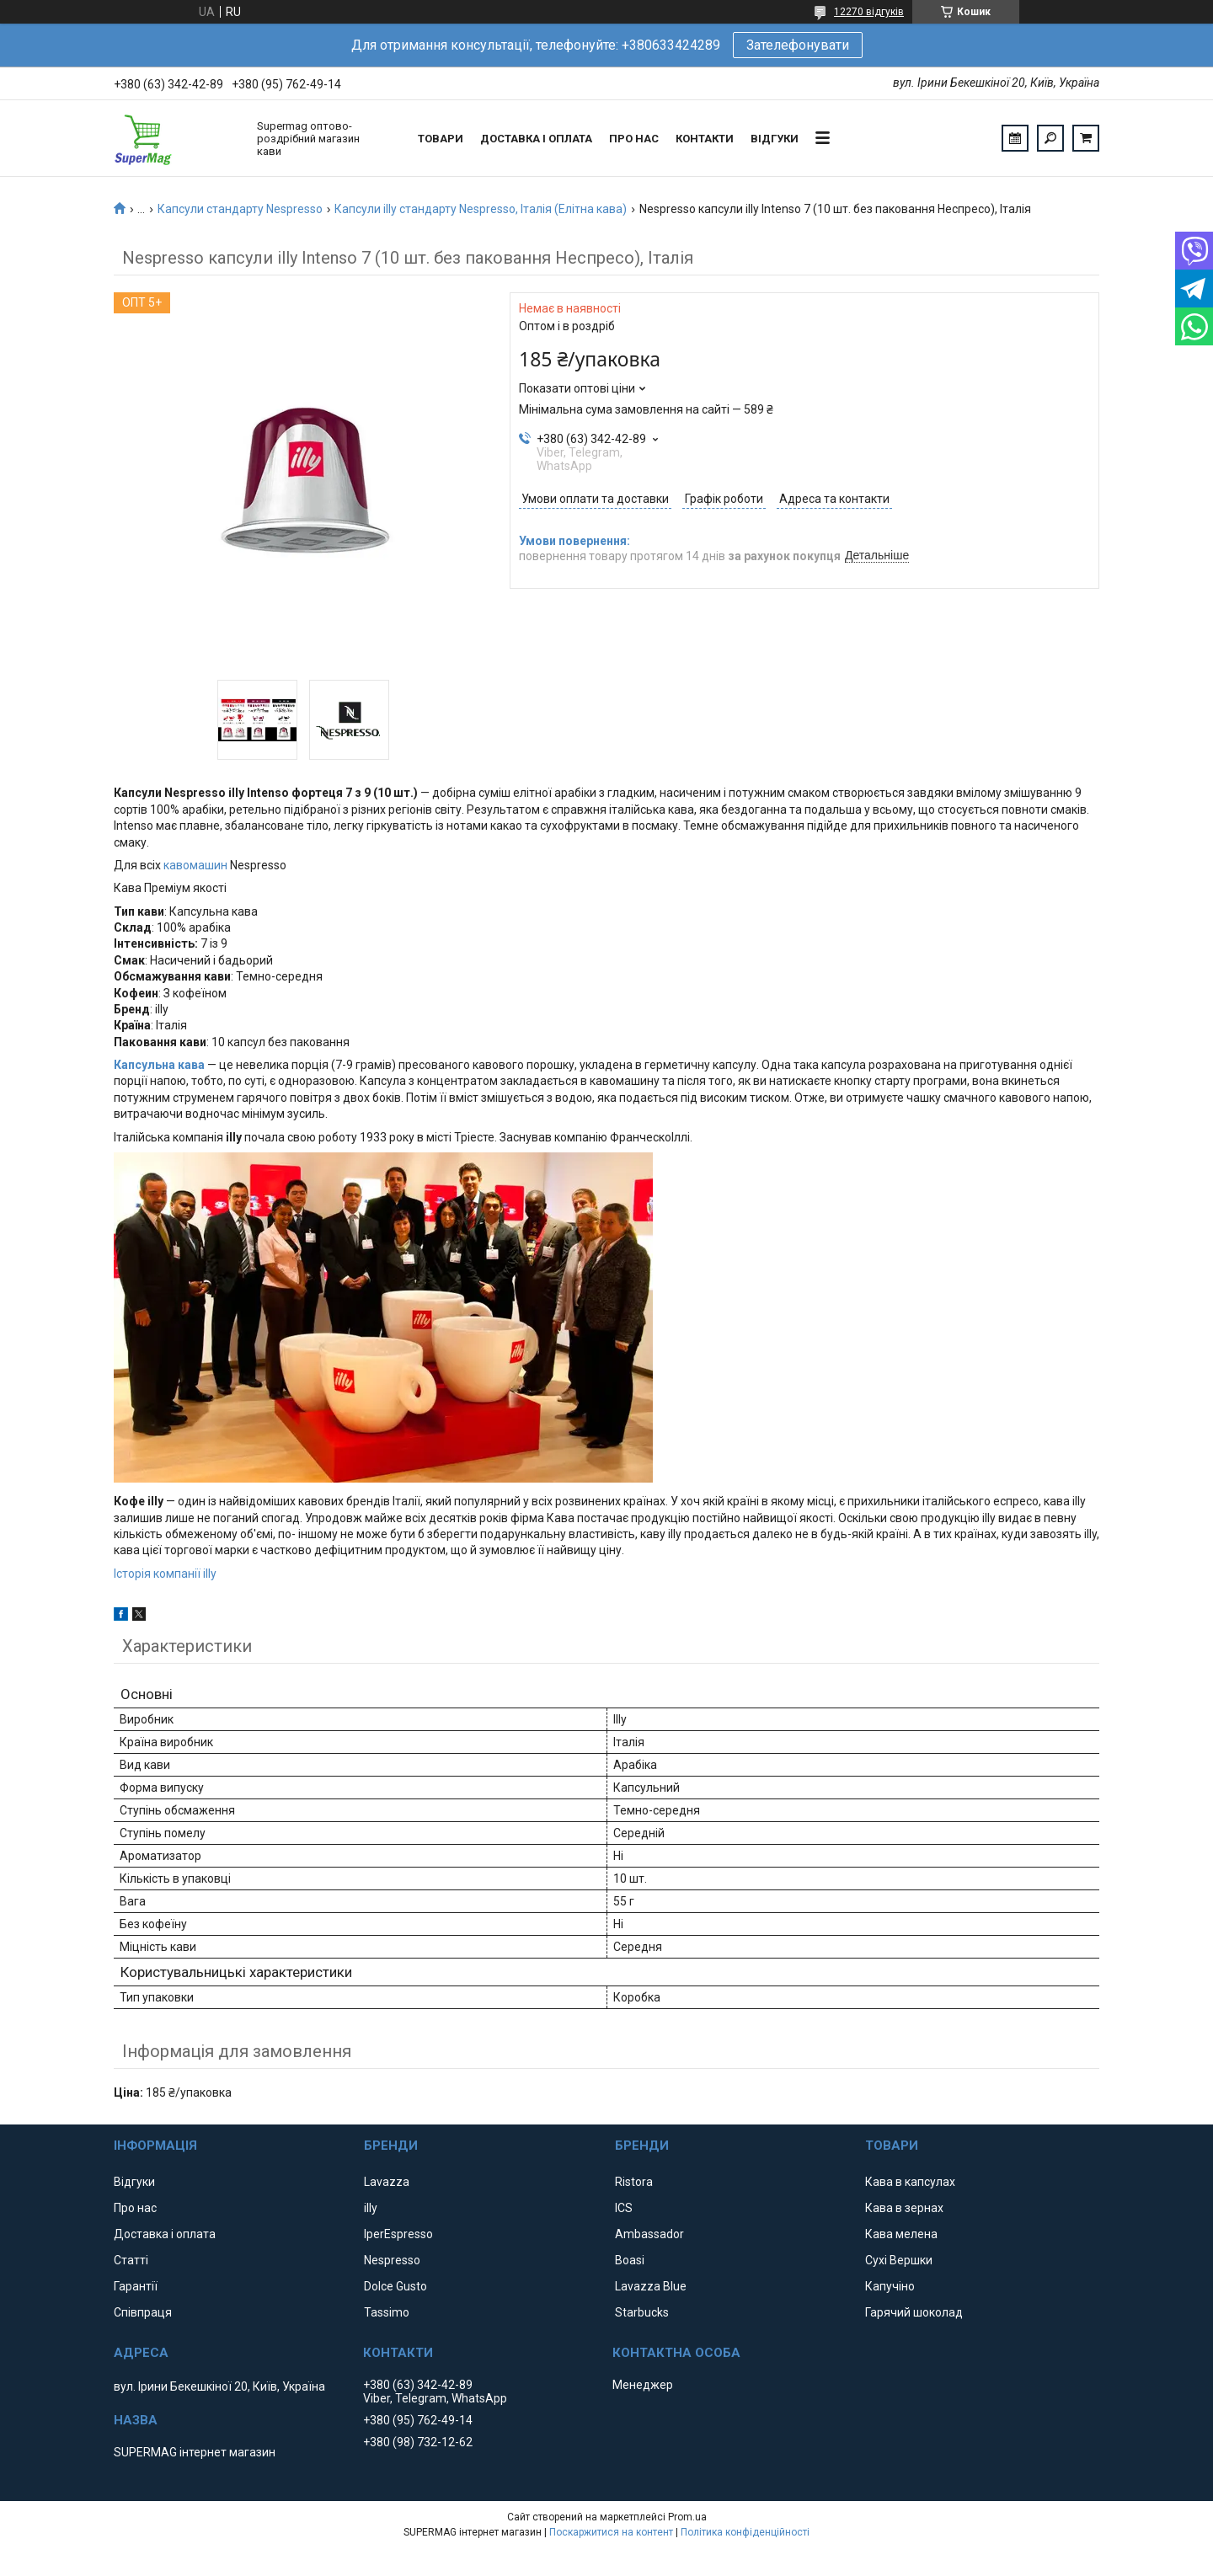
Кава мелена (901, 2234)
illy (370, 2208)
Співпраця (143, 2312)
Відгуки (775, 138)
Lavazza (386, 2182)
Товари (440, 138)
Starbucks (642, 2312)
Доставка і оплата (536, 138)
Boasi (629, 2260)
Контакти (705, 138)
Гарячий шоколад (914, 2312)
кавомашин (195, 865)
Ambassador (649, 2234)
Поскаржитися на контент (611, 2532)
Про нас (634, 138)
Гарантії (136, 2286)
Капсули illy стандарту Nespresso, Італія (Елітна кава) (480, 209)
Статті (131, 2260)
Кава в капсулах (910, 2182)
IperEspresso (398, 2234)
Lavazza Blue (651, 2286)
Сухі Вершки (898, 2260)
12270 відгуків (869, 12)
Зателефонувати (797, 45)
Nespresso (392, 2260)
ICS (624, 2208)
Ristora (634, 2182)
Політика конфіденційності (745, 2532)
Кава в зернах (904, 2208)
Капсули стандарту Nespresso (240, 209)
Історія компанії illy (165, 1573)
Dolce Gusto (395, 2286)
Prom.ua (687, 2517)
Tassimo (386, 2312)
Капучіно (890, 2286)
